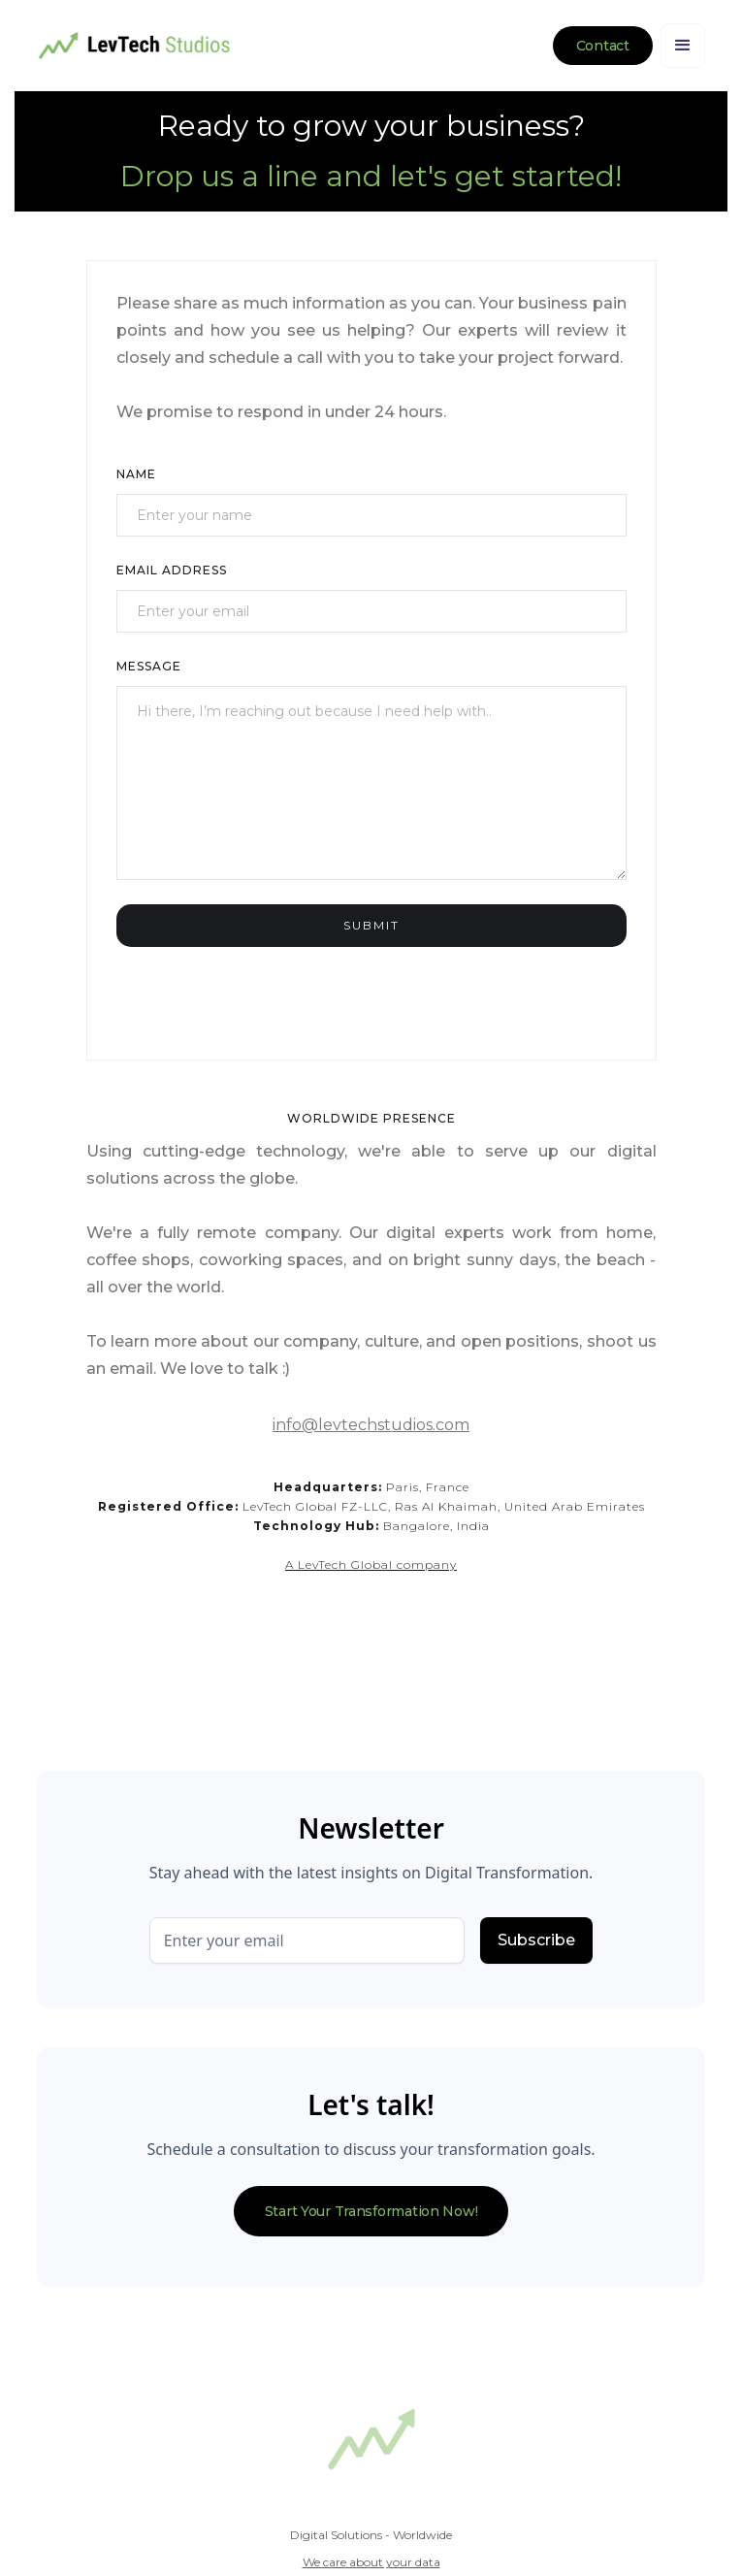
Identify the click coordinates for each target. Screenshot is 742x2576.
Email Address (171, 570)
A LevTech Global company (371, 1564)
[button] (683, 45)
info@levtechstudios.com (371, 1425)
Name (136, 474)
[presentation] (263, 985)
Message (148, 666)
